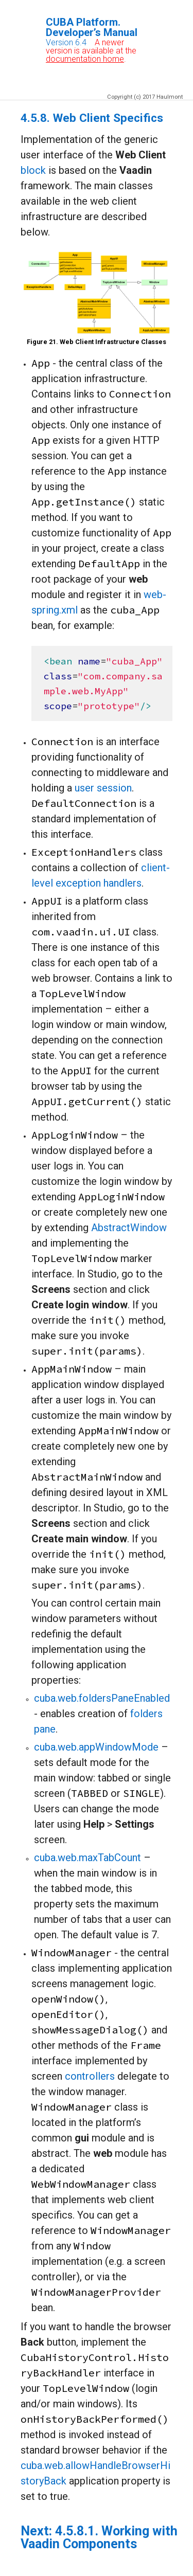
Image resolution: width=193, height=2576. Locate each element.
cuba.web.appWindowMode (96, 1747)
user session (103, 788)
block (33, 170)
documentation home (85, 59)
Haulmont (169, 97)
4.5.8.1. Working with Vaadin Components (99, 2537)
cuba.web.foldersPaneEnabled (102, 1698)
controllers (90, 2076)
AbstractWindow (129, 1227)
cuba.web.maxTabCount (87, 1857)
